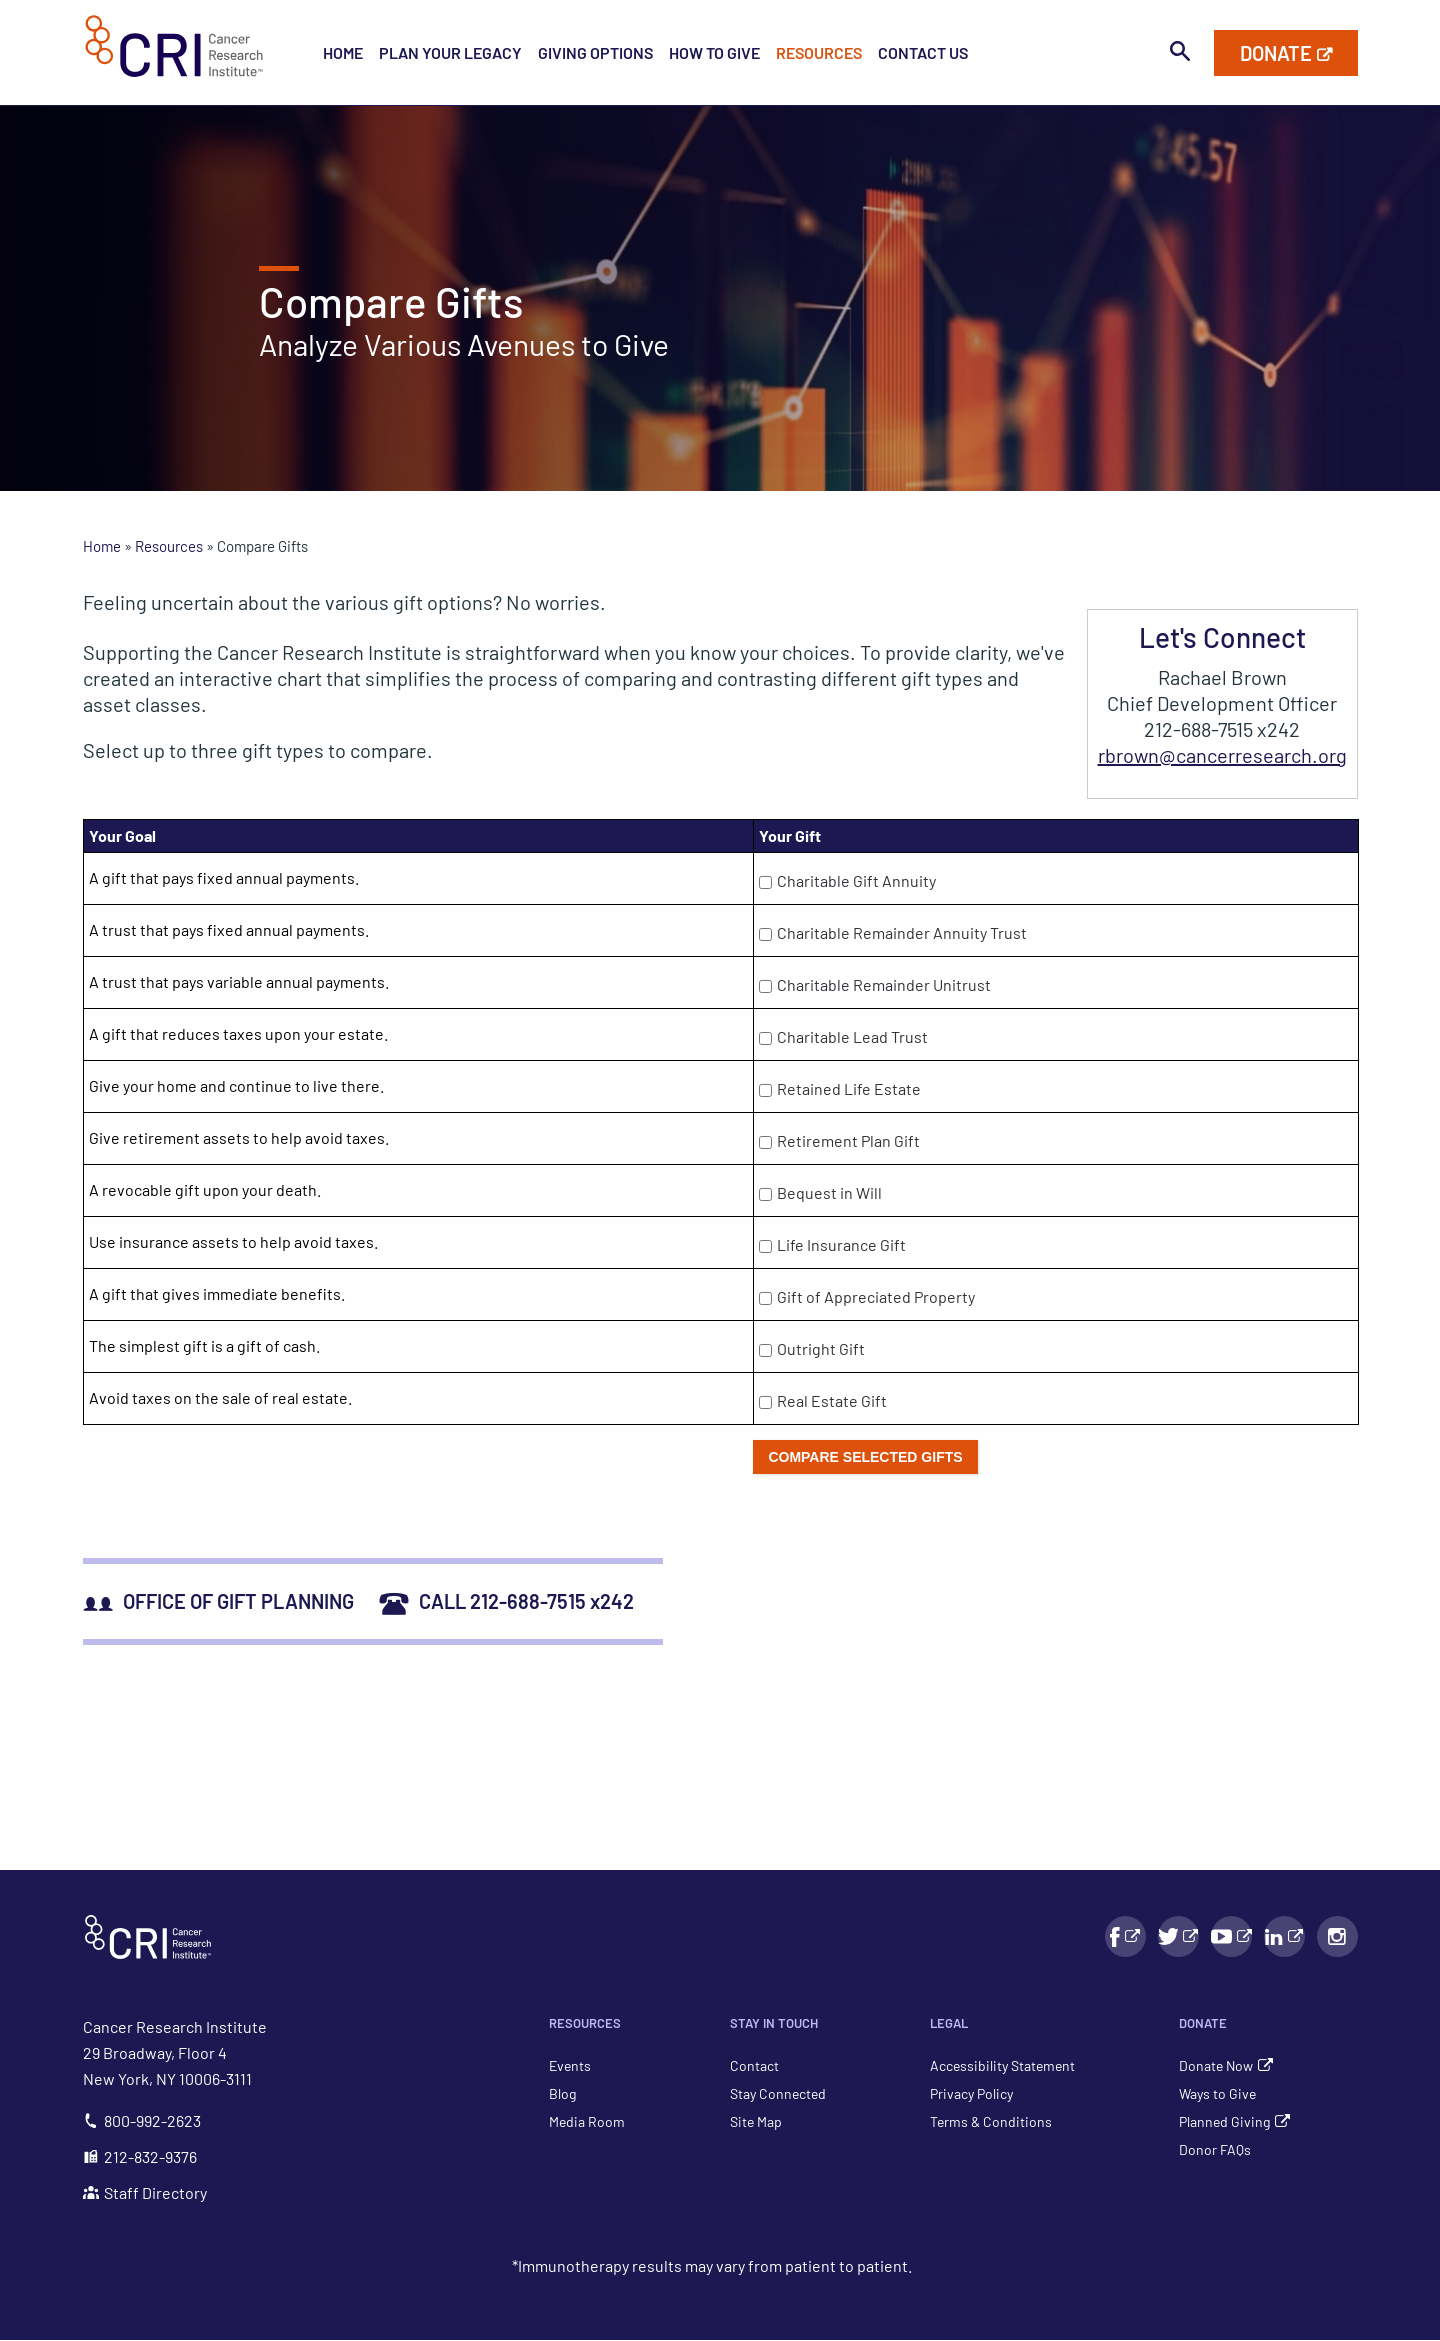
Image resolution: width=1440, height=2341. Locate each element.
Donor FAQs (1215, 2149)
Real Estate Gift (832, 1400)
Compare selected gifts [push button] (865, 1457)
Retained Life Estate (849, 1088)
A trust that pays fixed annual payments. (229, 929)
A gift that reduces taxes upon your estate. (238, 1033)
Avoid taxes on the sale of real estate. (220, 1397)
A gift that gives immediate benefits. (217, 1293)
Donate (1203, 2023)
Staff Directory (145, 2192)
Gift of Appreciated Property (876, 1296)
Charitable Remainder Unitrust (884, 984)
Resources (819, 52)
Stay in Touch (774, 2023)
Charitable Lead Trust (852, 1036)
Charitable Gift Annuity (856, 880)
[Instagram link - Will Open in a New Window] (1337, 1936)
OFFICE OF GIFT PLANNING (218, 1601)
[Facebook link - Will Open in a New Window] (1125, 1936)
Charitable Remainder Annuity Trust (902, 932)
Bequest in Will (829, 1192)
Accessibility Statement (1002, 2065)
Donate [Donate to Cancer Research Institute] (1276, 53)
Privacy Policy (971, 2093)
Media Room (587, 2121)
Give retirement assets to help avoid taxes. (239, 1137)
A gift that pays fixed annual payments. (224, 877)
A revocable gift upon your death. (205, 1189)
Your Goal (122, 835)
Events (570, 2065)
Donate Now (1216, 2065)
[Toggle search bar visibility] (1180, 52)
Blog (562, 2093)
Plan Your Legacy (450, 52)
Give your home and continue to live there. (236, 1085)
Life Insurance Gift (841, 1244)
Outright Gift (821, 1348)
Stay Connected (778, 2093)
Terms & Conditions (991, 2121)
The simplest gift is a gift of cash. (204, 1345)
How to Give (714, 52)
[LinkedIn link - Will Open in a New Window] (1284, 1936)
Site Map (756, 2121)
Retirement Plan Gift (848, 1140)
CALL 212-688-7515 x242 (506, 1601)
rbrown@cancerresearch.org (1222, 755)
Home (343, 52)
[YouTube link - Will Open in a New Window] (1231, 1936)
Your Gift (790, 835)
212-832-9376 (140, 2156)
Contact (754, 2065)
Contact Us (923, 52)
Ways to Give (1217, 2093)
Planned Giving (1224, 2121)
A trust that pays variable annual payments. (239, 981)
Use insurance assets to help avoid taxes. (233, 1241)
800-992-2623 (142, 2120)
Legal (949, 2023)
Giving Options (595, 52)
